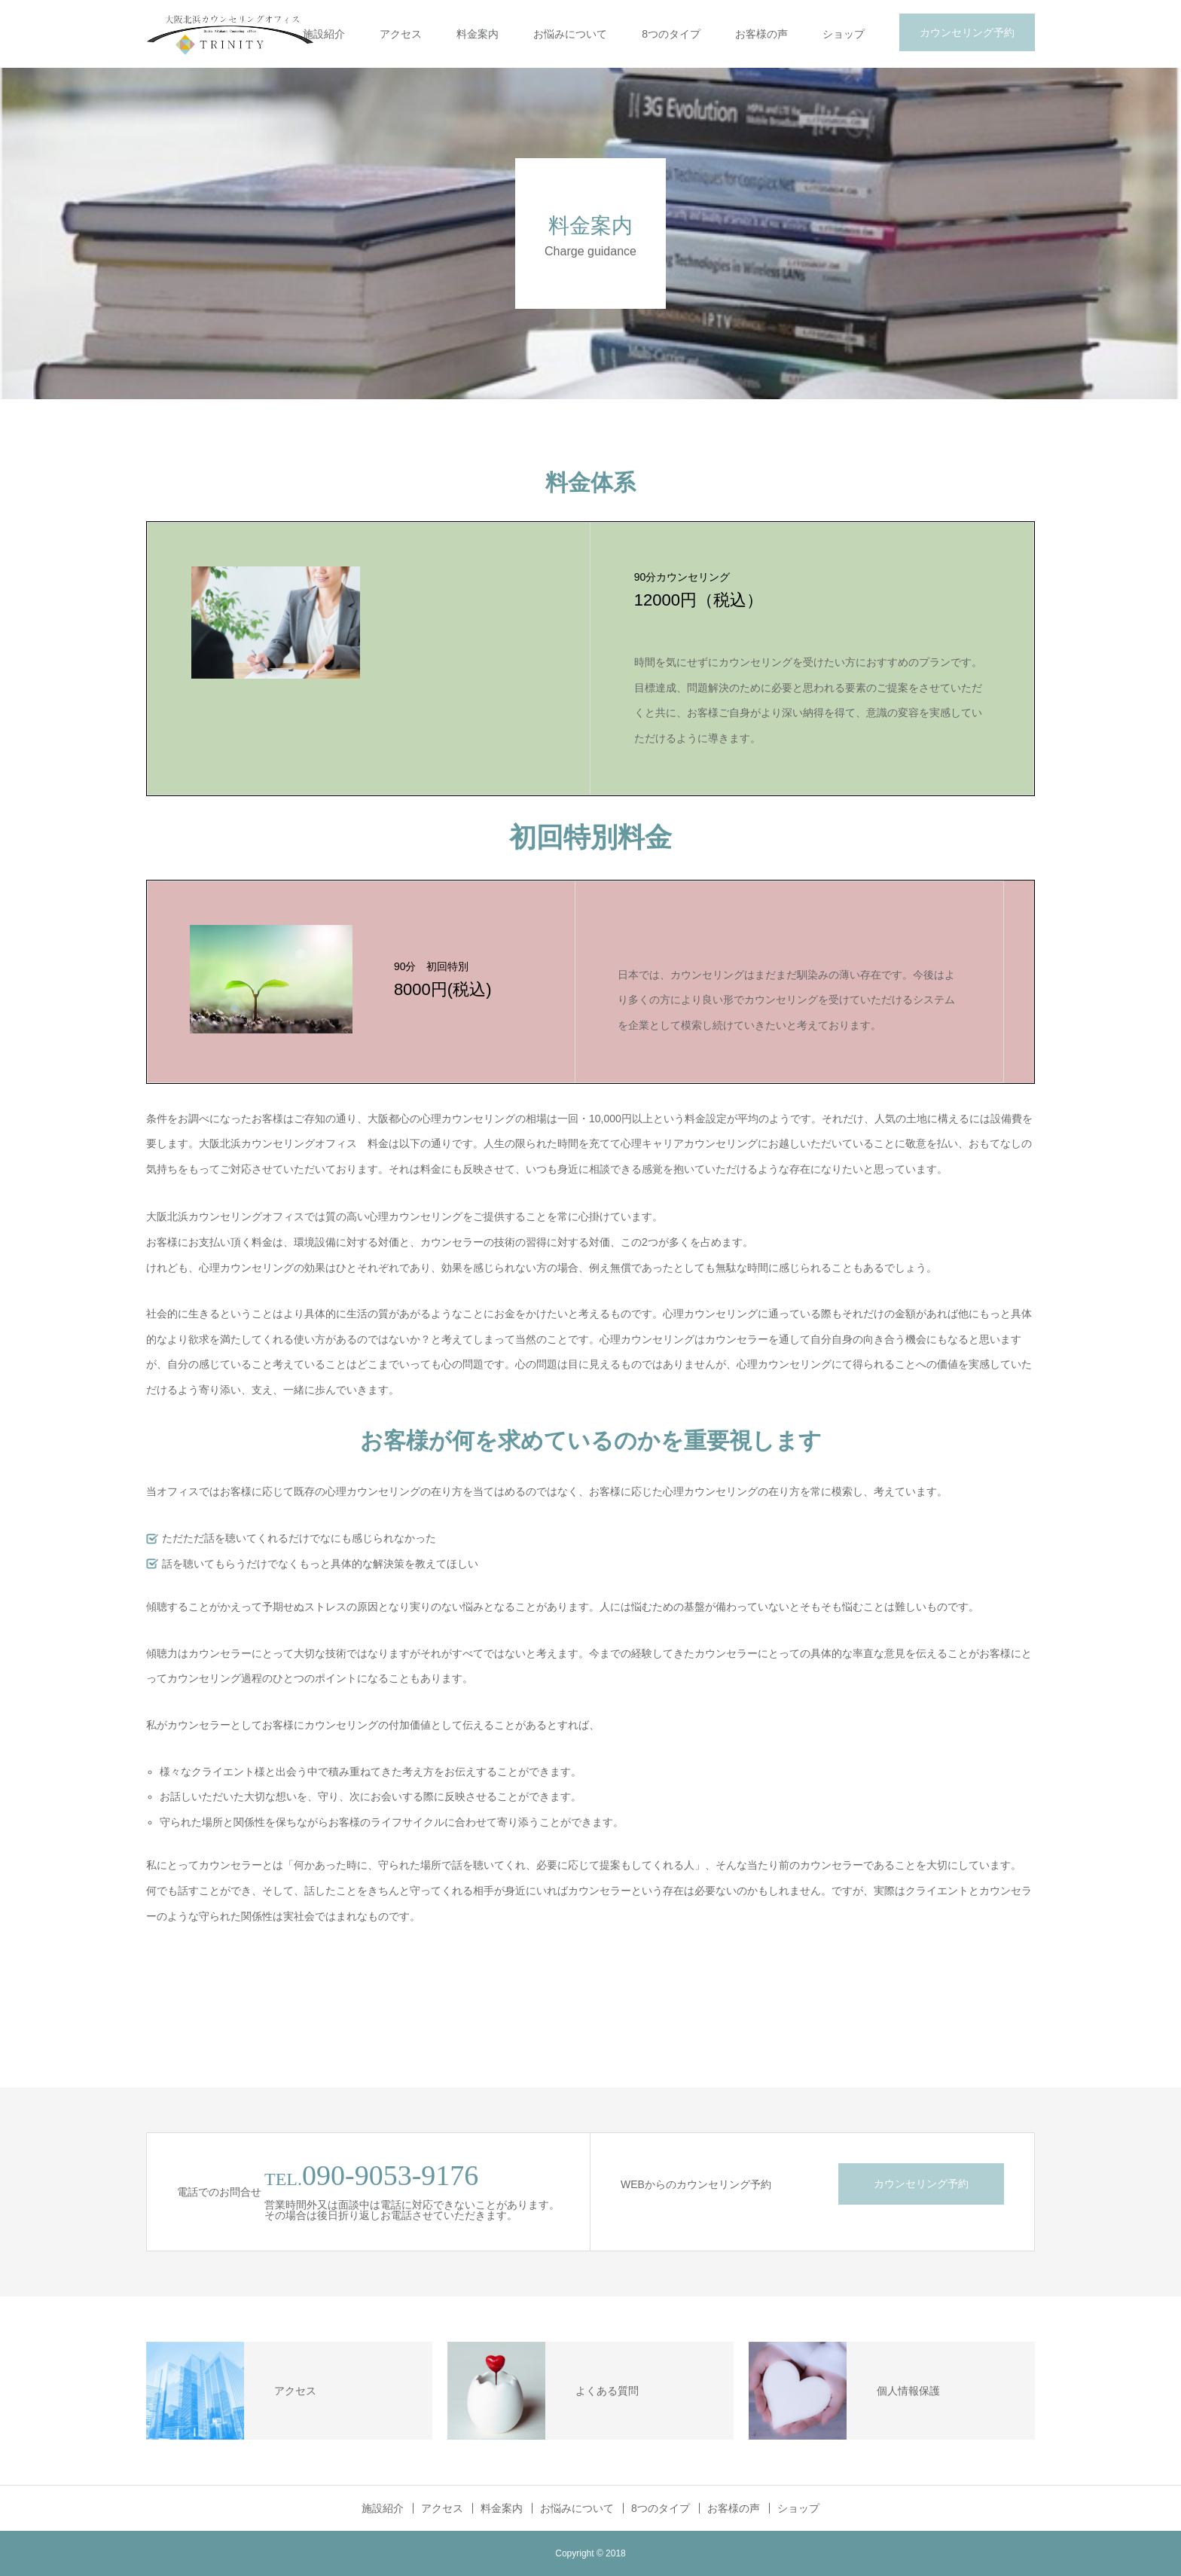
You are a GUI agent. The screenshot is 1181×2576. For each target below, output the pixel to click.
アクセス (401, 34)
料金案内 (477, 34)
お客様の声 (761, 34)
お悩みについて (570, 34)
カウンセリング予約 (967, 32)
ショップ (843, 34)
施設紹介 (324, 34)
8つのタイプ (671, 34)
